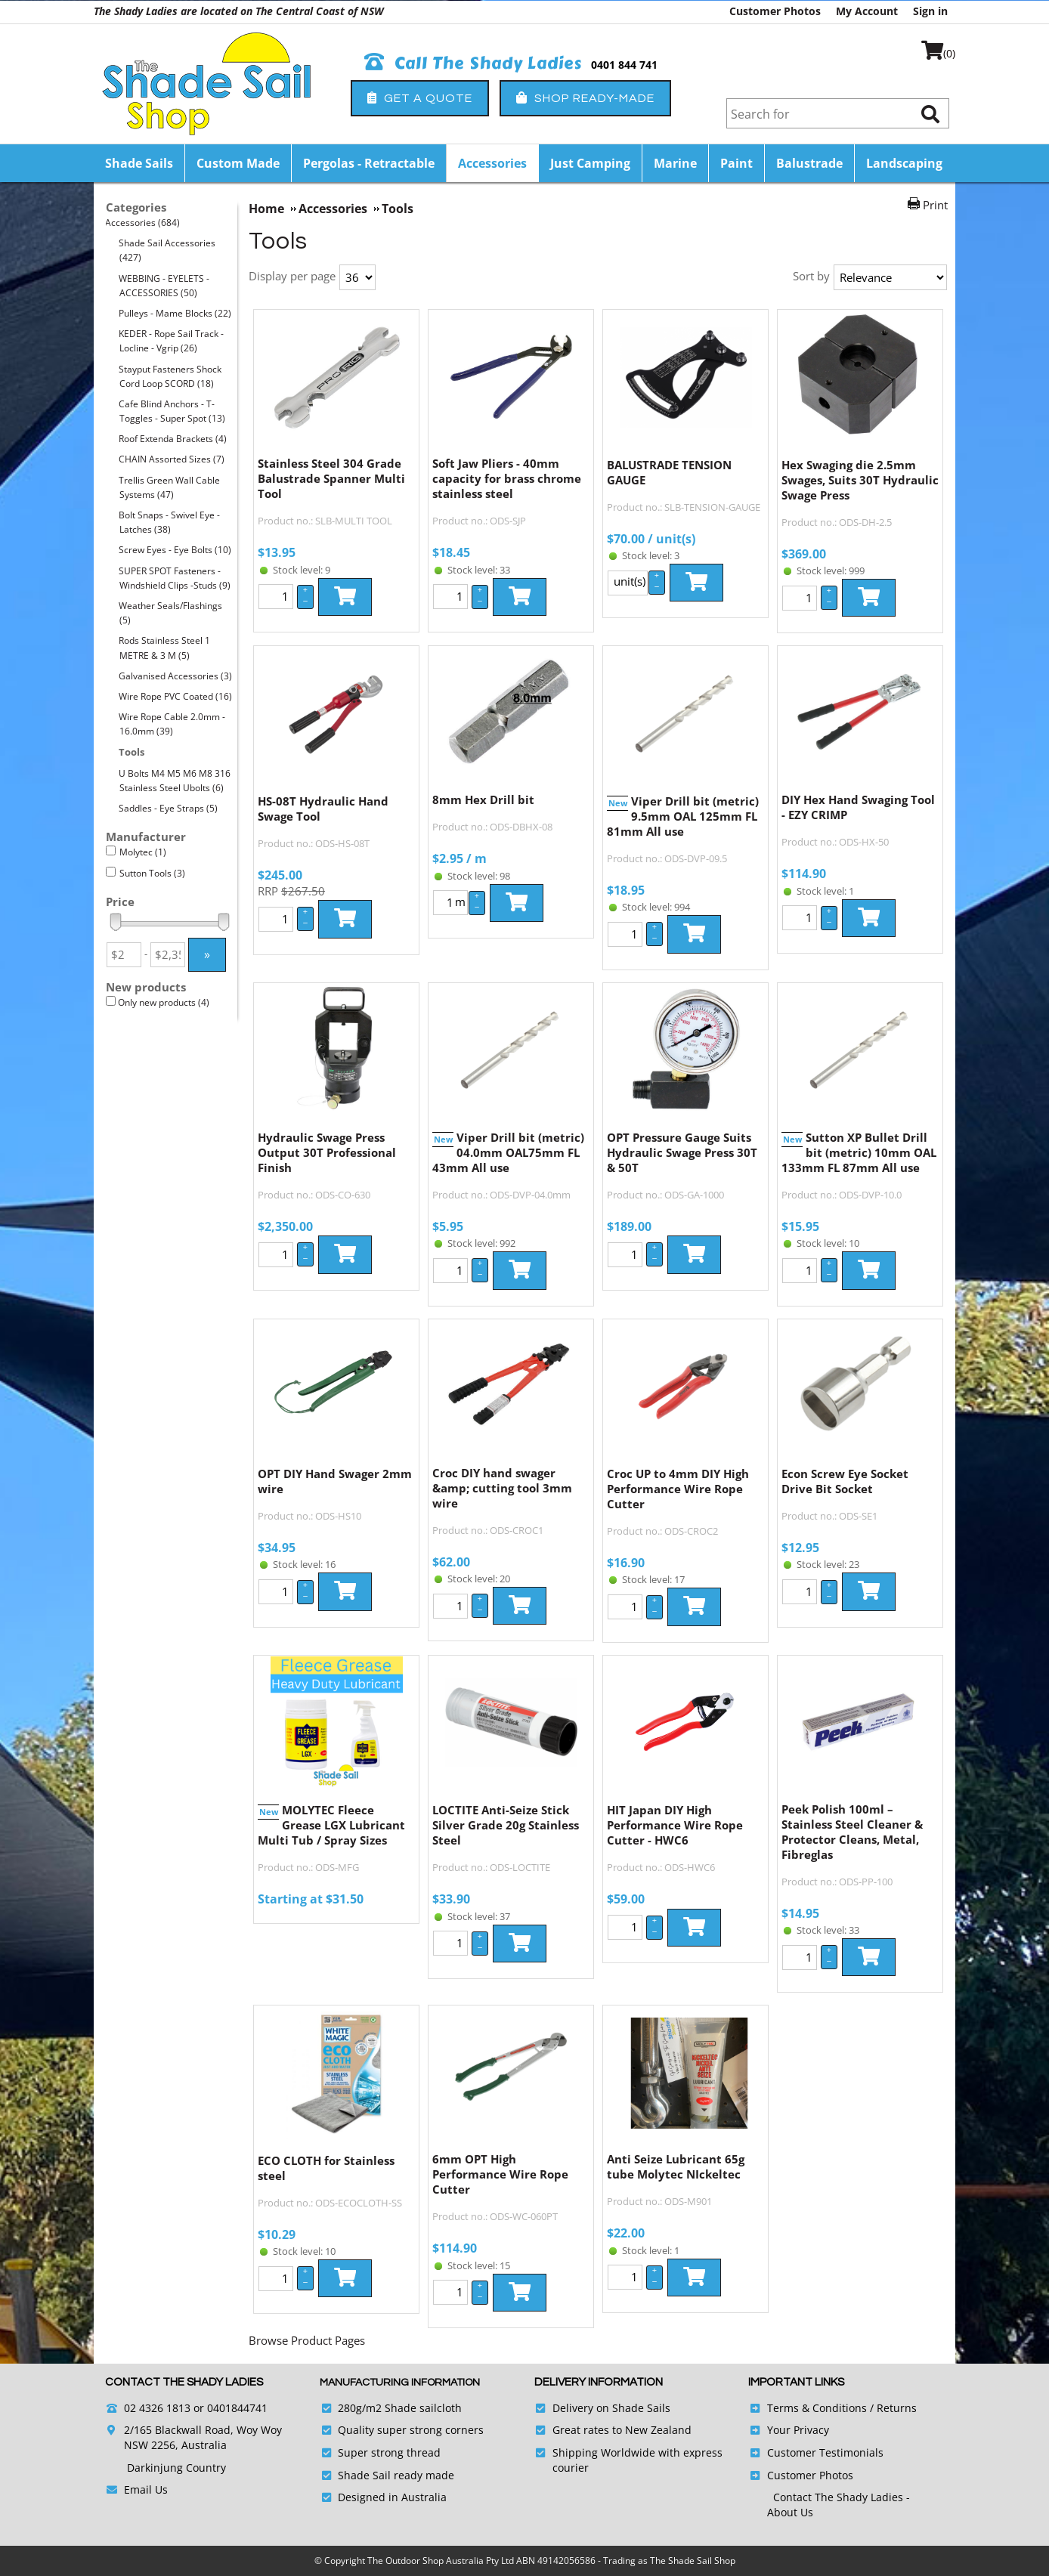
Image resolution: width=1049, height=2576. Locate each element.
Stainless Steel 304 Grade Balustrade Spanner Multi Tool (331, 478)
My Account (867, 11)
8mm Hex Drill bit (483, 799)
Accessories (492, 163)
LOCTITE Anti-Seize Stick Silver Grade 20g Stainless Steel (505, 1825)
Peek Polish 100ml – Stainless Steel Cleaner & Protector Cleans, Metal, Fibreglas (852, 1831)
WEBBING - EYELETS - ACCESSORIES (164, 285)
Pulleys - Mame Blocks (175, 313)
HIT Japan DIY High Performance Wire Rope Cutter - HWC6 (675, 1825)
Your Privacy (798, 2430)
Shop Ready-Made (585, 97)
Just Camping (590, 163)
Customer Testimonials (825, 2452)
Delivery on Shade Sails (611, 2408)
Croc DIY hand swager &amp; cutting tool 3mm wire (502, 1488)
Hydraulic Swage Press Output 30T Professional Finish (327, 1152)
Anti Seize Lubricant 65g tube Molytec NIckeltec (675, 2166)
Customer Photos (775, 11)
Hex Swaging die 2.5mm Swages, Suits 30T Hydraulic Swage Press (860, 480)
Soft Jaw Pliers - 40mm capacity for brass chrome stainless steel (506, 478)
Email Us (146, 2489)
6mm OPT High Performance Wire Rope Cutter (500, 2174)
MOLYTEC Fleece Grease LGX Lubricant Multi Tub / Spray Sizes (331, 1825)
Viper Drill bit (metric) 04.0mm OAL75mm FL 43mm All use (508, 1152)
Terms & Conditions (817, 2408)
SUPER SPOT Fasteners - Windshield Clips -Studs (175, 578)
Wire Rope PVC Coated (175, 696)
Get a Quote (419, 97)
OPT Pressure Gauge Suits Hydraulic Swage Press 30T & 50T (682, 1152)
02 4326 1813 (157, 2408)
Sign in (930, 11)
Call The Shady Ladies (473, 63)
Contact (794, 2497)
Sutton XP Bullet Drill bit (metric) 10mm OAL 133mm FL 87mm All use (858, 1152)
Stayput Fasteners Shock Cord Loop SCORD (170, 376)
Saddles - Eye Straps (168, 808)
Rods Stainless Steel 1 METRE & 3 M (164, 647)
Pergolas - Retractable (369, 163)
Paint (736, 163)
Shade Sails (139, 163)
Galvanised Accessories (175, 676)
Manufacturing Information (400, 2382)
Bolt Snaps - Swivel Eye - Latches (169, 522)
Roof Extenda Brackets (173, 438)
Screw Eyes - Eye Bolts (175, 549)
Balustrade (809, 163)
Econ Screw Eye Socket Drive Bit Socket (844, 1481)
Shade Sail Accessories (167, 250)
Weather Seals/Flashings (170, 612)
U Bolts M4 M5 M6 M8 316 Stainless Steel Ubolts (175, 780)
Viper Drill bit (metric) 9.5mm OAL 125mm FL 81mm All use (683, 816)
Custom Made (238, 163)
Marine (675, 163)
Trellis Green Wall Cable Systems (169, 487)
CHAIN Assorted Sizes (171, 459)
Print (935, 204)
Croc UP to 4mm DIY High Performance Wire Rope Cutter (678, 1488)
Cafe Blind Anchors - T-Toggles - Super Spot (172, 411)
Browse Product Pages (307, 2340)
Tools (131, 752)
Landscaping (904, 163)
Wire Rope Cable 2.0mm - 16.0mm (172, 724)
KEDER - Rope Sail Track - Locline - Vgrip (171, 340)
